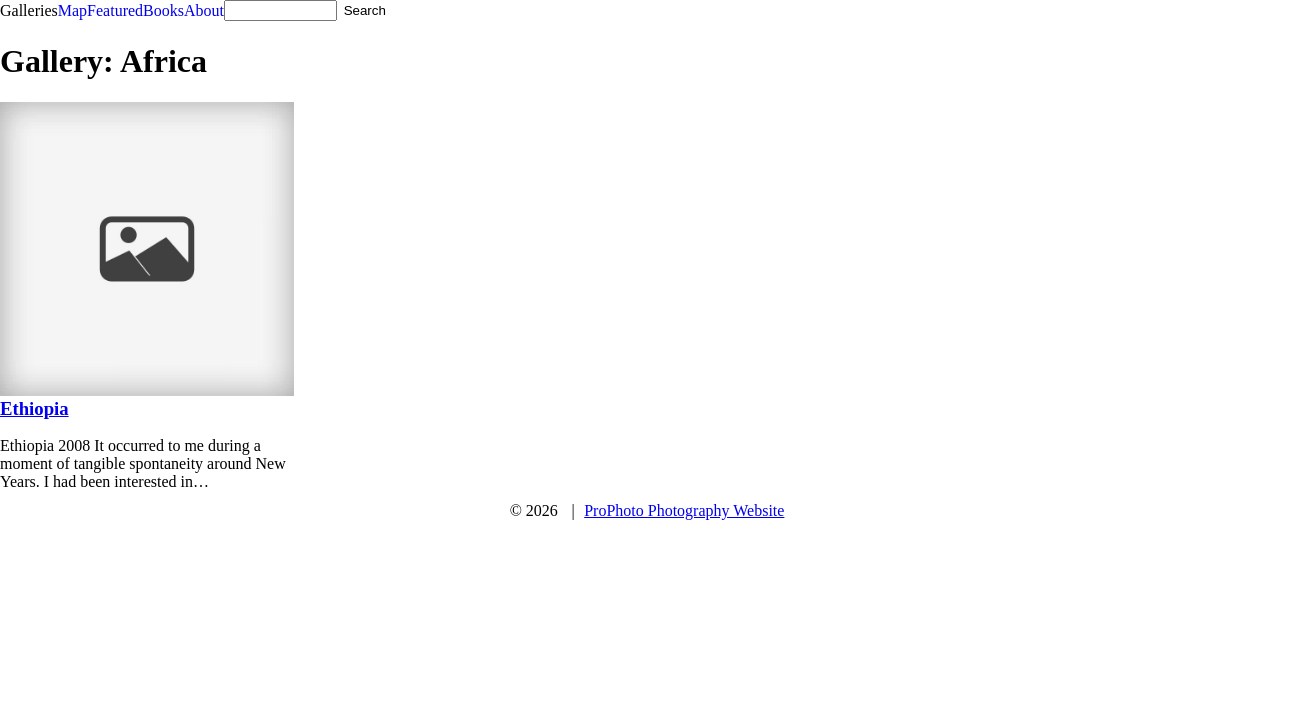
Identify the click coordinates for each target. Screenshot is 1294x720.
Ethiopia (34, 408)
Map (72, 10)
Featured (115, 10)
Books (163, 10)
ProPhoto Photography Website (684, 510)
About (204, 10)
